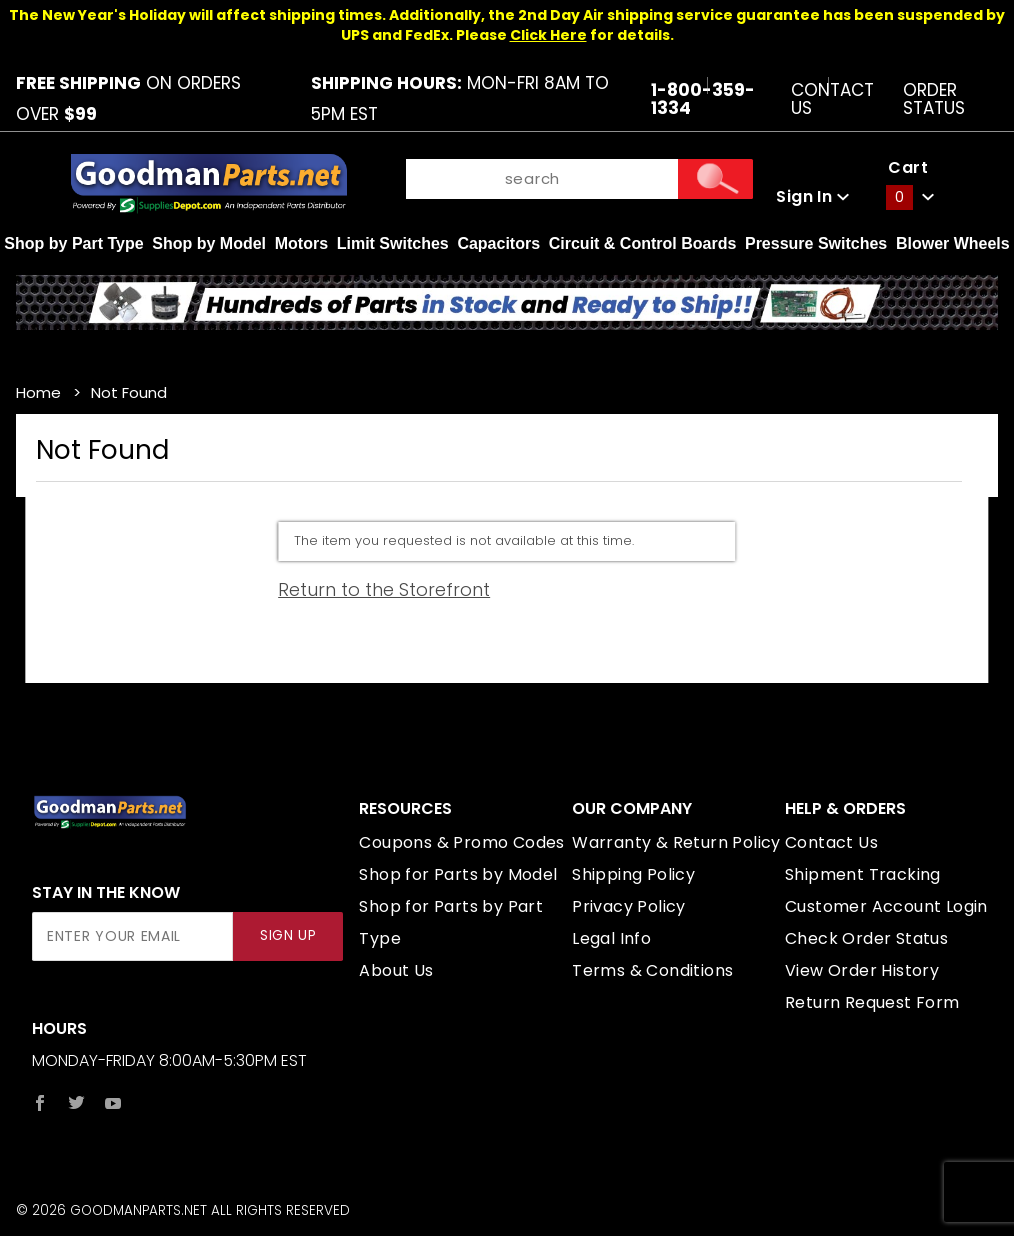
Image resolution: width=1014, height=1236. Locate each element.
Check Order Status (866, 938)
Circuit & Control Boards (643, 243)
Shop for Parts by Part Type (451, 922)
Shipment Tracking (863, 874)
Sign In (812, 196)
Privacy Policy (629, 906)
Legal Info (611, 938)
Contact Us (832, 99)
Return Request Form (872, 1002)
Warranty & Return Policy (676, 842)
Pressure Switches (816, 243)
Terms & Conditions (652, 970)
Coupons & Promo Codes (461, 842)
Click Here (548, 35)
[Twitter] (76, 1103)
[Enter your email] (132, 936)
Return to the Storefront (384, 589)
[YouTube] (113, 1103)
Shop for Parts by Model (458, 874)
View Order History (862, 970)
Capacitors (498, 243)
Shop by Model (209, 243)
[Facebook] (40, 1103)
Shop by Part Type (73, 243)
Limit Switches (393, 243)
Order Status (934, 99)
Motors (301, 243)
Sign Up (288, 935)
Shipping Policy (633, 874)
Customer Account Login (886, 906)
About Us (396, 970)
